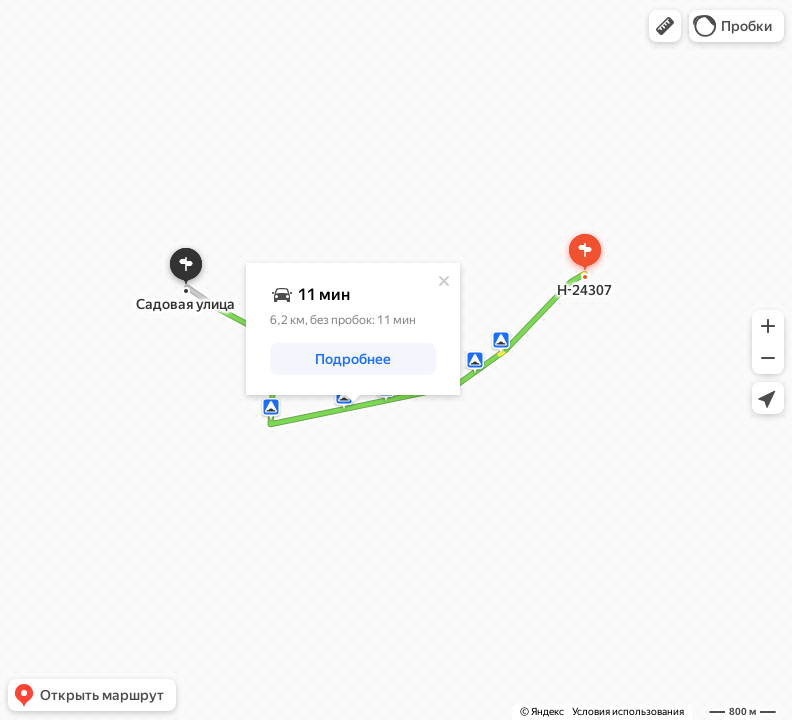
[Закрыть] (444, 281)
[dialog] (353, 329)
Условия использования (628, 711)
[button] (665, 26)
